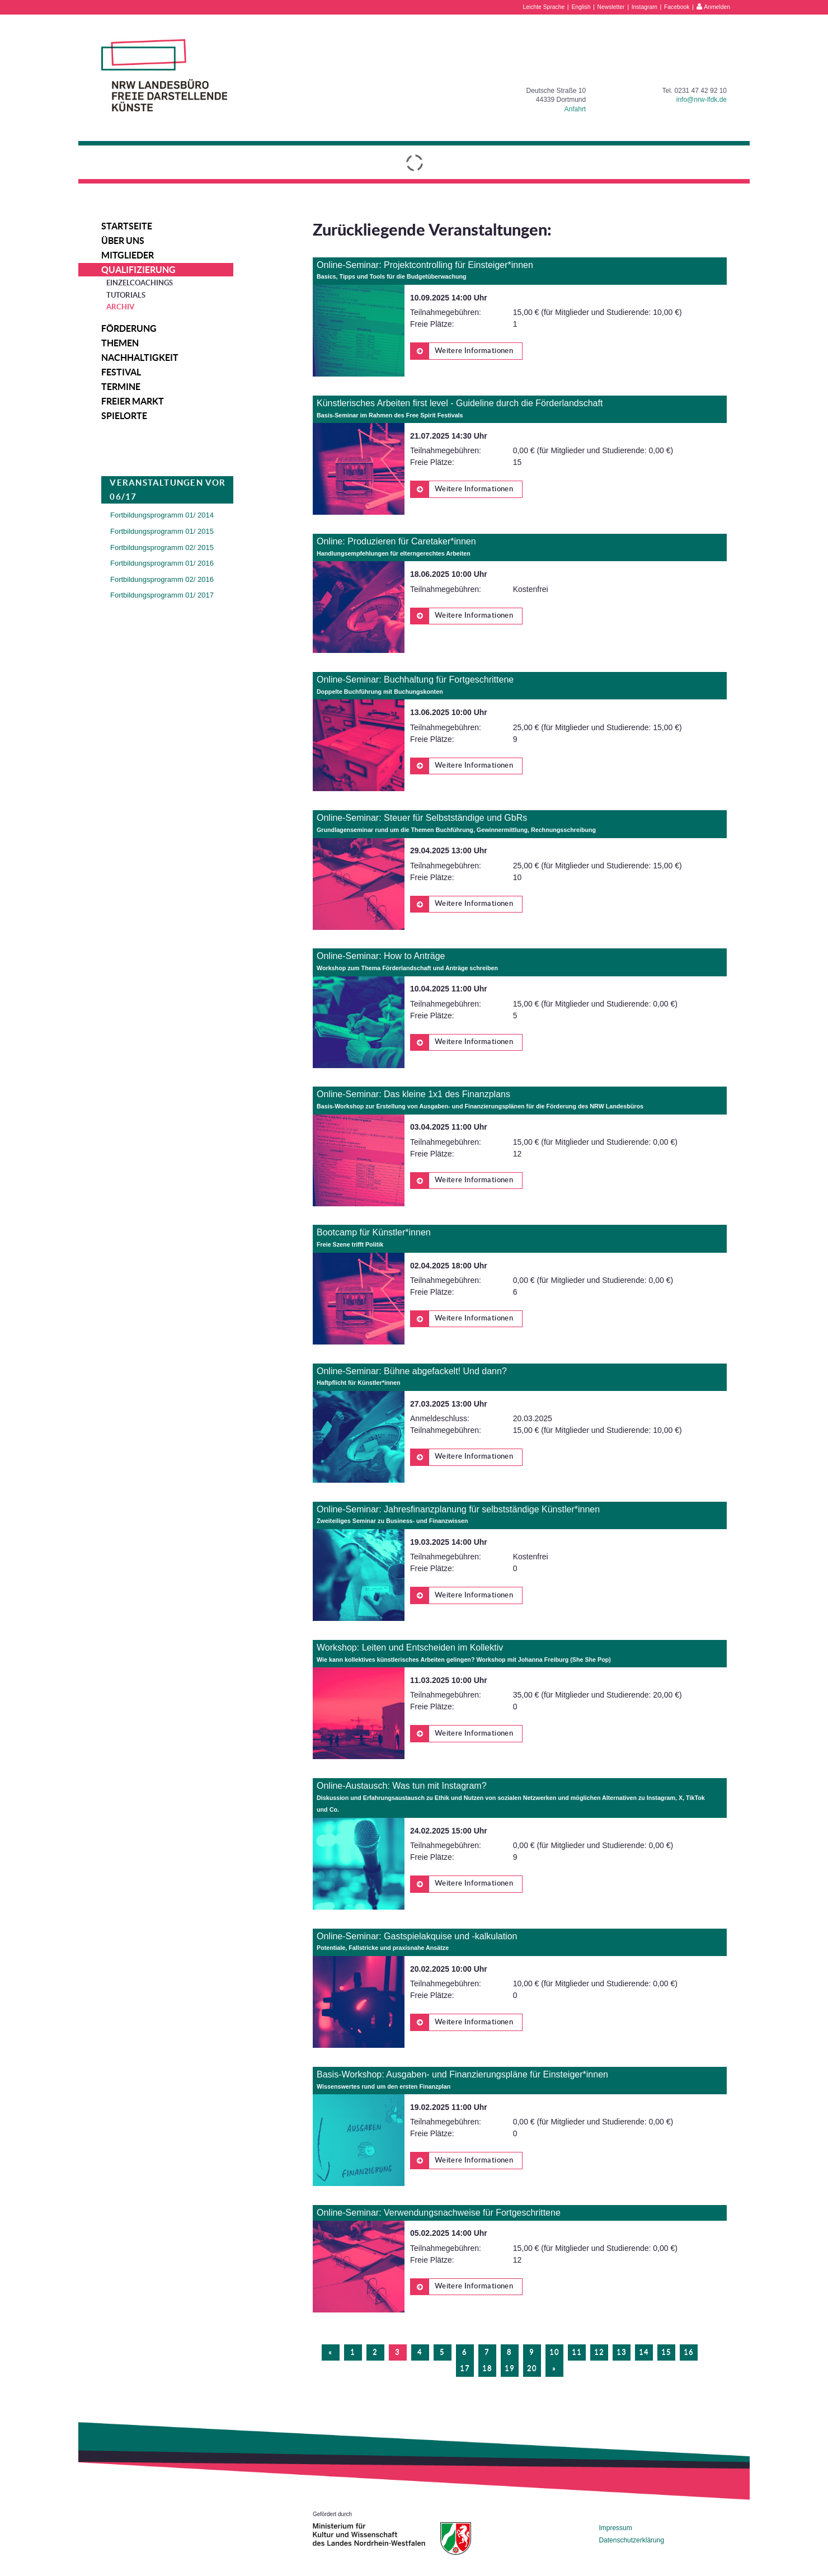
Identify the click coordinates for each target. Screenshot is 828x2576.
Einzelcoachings (139, 283)
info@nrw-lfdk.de (701, 100)
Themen (120, 343)
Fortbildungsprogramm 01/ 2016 (162, 563)
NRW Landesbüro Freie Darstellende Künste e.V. (164, 75)
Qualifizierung (138, 270)
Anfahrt (575, 109)
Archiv (120, 307)
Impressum (615, 2528)
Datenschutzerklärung (631, 2540)
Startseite (126, 226)
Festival (121, 372)
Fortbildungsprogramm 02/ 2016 (162, 579)
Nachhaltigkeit (139, 357)
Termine (120, 387)
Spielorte (124, 416)
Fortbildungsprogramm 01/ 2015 (162, 531)
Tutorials (125, 295)
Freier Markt (132, 401)
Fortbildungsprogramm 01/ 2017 (162, 595)
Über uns (122, 241)
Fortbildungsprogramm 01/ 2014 (162, 515)
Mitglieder (127, 255)
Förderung (129, 328)
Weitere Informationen (462, 351)
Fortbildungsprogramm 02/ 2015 (162, 547)
